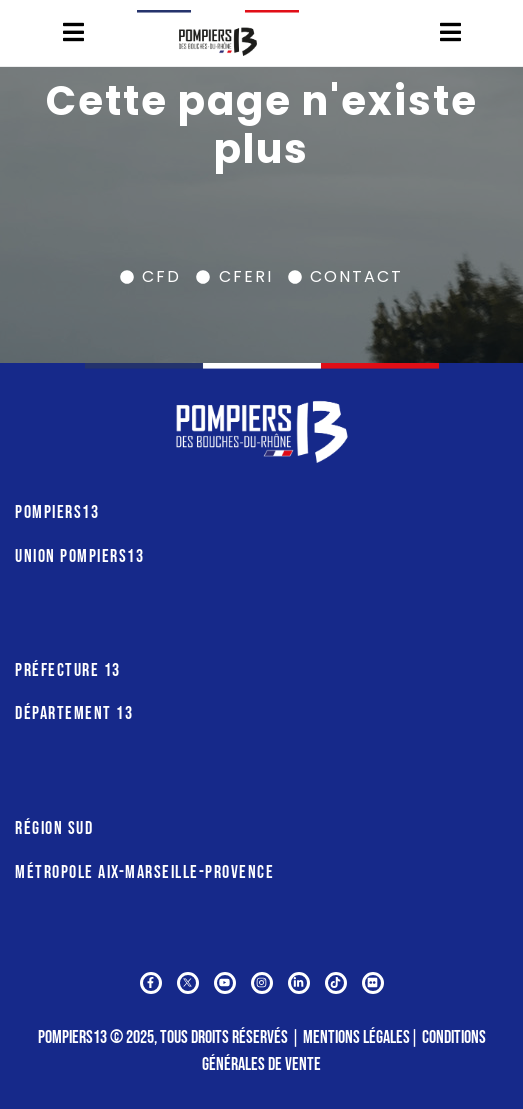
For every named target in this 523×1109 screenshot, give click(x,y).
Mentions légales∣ (362, 1037)
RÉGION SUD (54, 828)
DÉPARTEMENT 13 (74, 713)
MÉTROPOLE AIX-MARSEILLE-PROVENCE (144, 872)
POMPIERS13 (57, 512)
